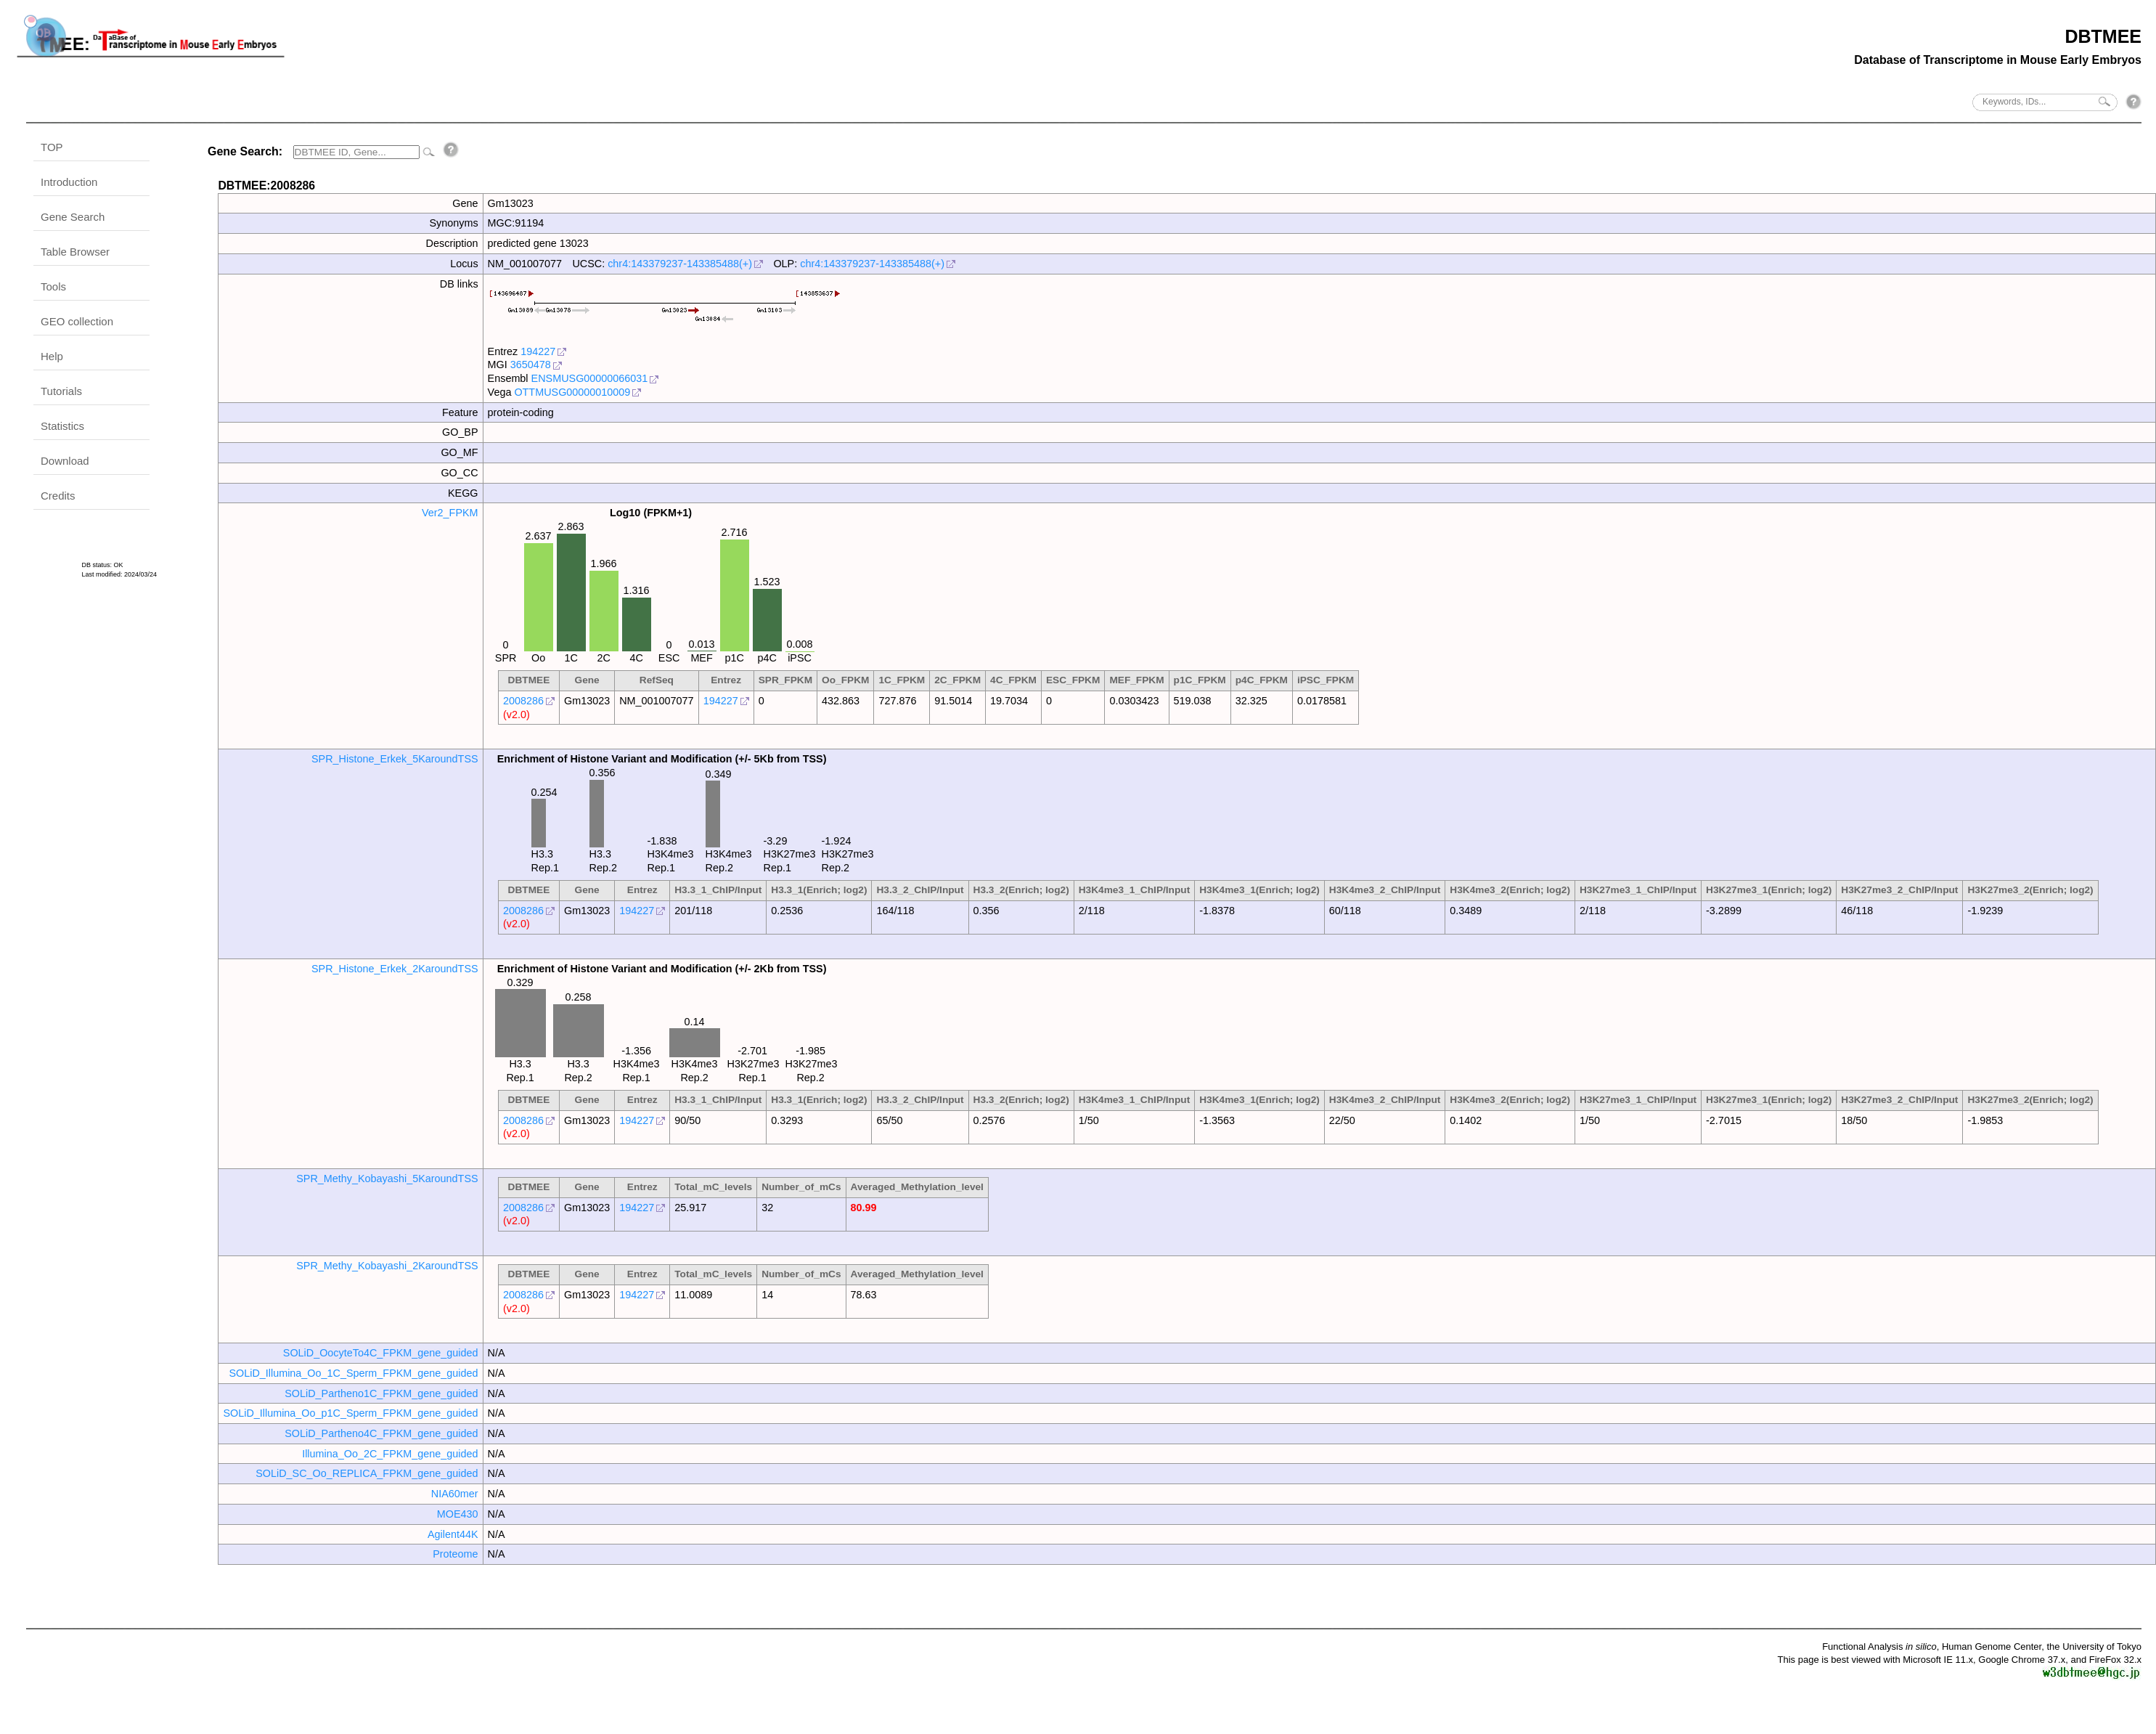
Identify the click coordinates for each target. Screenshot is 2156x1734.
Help (52, 356)
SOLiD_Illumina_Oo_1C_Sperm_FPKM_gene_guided (353, 1373)
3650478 (530, 364)
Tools (53, 286)
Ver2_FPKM (450, 512)
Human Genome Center (1991, 1646)
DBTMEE (2103, 36)
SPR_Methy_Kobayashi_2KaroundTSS (387, 1265)
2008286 (523, 701)
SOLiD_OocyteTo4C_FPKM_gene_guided (380, 1353)
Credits (58, 495)
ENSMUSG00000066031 (589, 378)
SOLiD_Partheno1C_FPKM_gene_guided (381, 1393)
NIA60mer (454, 1493)
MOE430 (457, 1514)
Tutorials (61, 391)
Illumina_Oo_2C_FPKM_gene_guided (390, 1454)
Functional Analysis (1879, 1646)
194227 (537, 351)
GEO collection (77, 321)
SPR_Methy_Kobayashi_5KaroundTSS (387, 1178)
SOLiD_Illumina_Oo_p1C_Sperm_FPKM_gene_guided (350, 1413)
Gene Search (73, 217)
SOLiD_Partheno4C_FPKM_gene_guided (381, 1433)
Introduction (69, 182)
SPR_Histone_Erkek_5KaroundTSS (394, 759)
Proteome (455, 1554)
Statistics (62, 426)
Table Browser (75, 251)
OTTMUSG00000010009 (572, 392)
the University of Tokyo (2093, 1646)
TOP (52, 147)
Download (65, 461)
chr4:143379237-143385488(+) (680, 263)
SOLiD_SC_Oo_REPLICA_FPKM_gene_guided (367, 1473)
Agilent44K (453, 1534)
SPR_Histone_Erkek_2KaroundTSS (394, 968)
